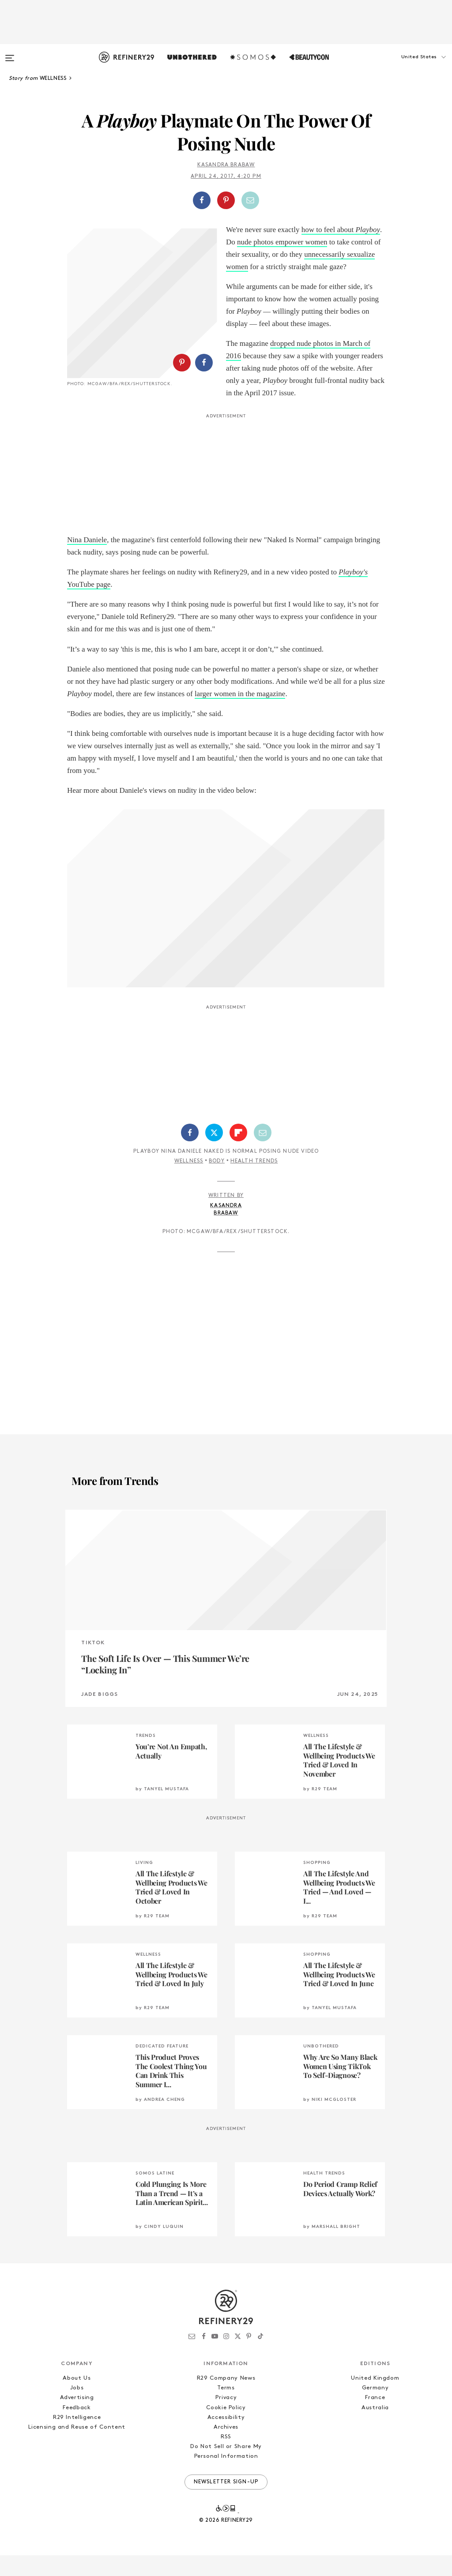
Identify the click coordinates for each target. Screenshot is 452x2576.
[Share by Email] (250, 200)
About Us (76, 2399)
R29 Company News (226, 2399)
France (375, 2419)
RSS (226, 2457)
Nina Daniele (87, 561)
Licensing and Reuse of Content (76, 2448)
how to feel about (340, 229)
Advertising (77, 2419)
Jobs (77, 2409)
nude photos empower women (282, 242)
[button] (408, 66)
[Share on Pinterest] (226, 200)
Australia (375, 2428)
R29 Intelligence (77, 2438)
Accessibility (226, 2438)
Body (217, 1182)
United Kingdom (375, 2399)
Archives (226, 2448)
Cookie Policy (225, 2428)
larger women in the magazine (240, 714)
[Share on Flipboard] (238, 1153)
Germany (375, 2409)
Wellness (188, 1182)
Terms (225, 2409)
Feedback (76, 2428)
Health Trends (254, 1182)
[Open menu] (9, 54)
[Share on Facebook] (202, 200)
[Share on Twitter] (214, 1153)
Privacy (226, 2419)
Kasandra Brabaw (226, 165)
